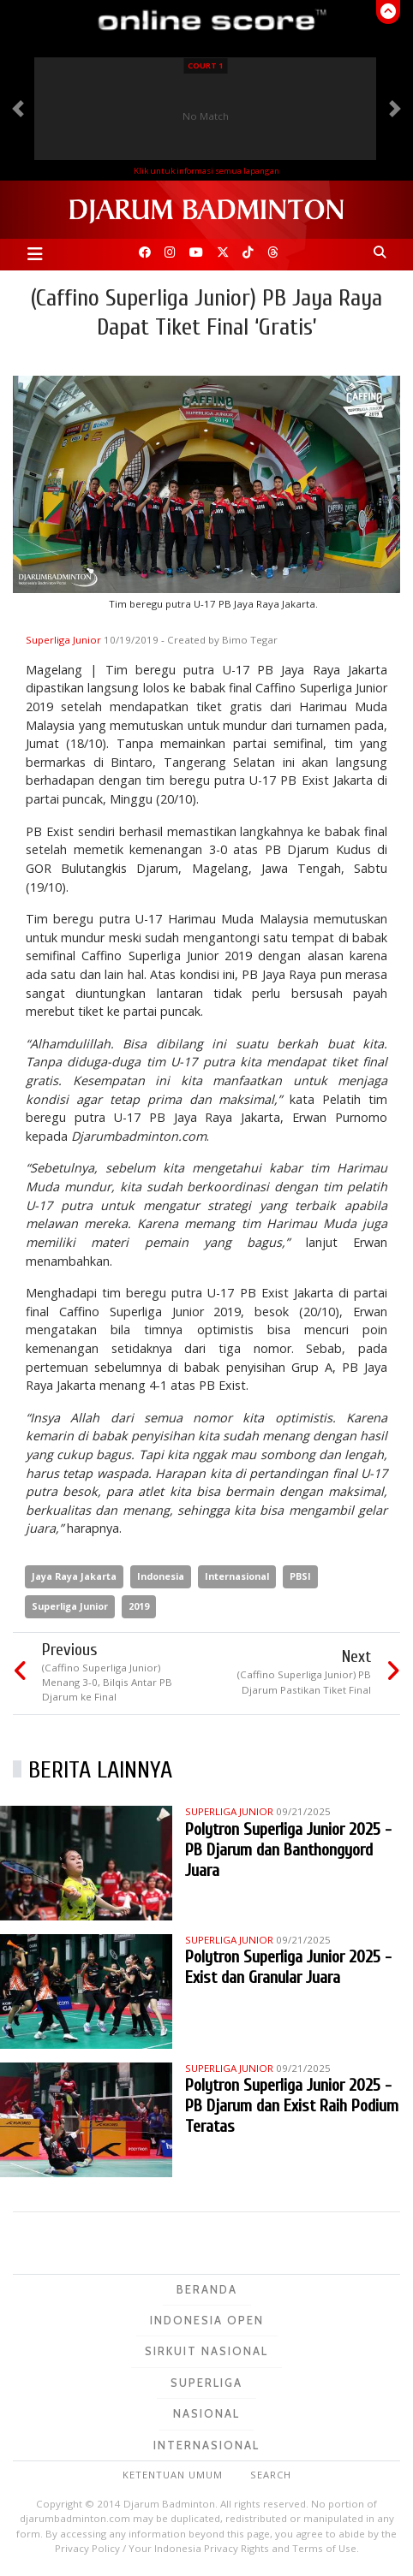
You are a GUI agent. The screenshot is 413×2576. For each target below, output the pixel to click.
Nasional (206, 2413)
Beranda (207, 2289)
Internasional (237, 1576)
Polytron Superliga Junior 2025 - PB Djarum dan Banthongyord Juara (288, 1849)
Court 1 (205, 65)
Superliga (206, 2382)
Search (270, 2474)
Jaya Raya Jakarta (74, 1576)
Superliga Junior (65, 639)
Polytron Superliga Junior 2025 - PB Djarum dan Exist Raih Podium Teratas (291, 2105)
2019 (139, 1606)
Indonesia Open (207, 2320)
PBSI (300, 1576)
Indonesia (160, 1576)
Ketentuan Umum (173, 2474)
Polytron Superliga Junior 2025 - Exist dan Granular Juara (288, 1967)
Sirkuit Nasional (206, 2351)
